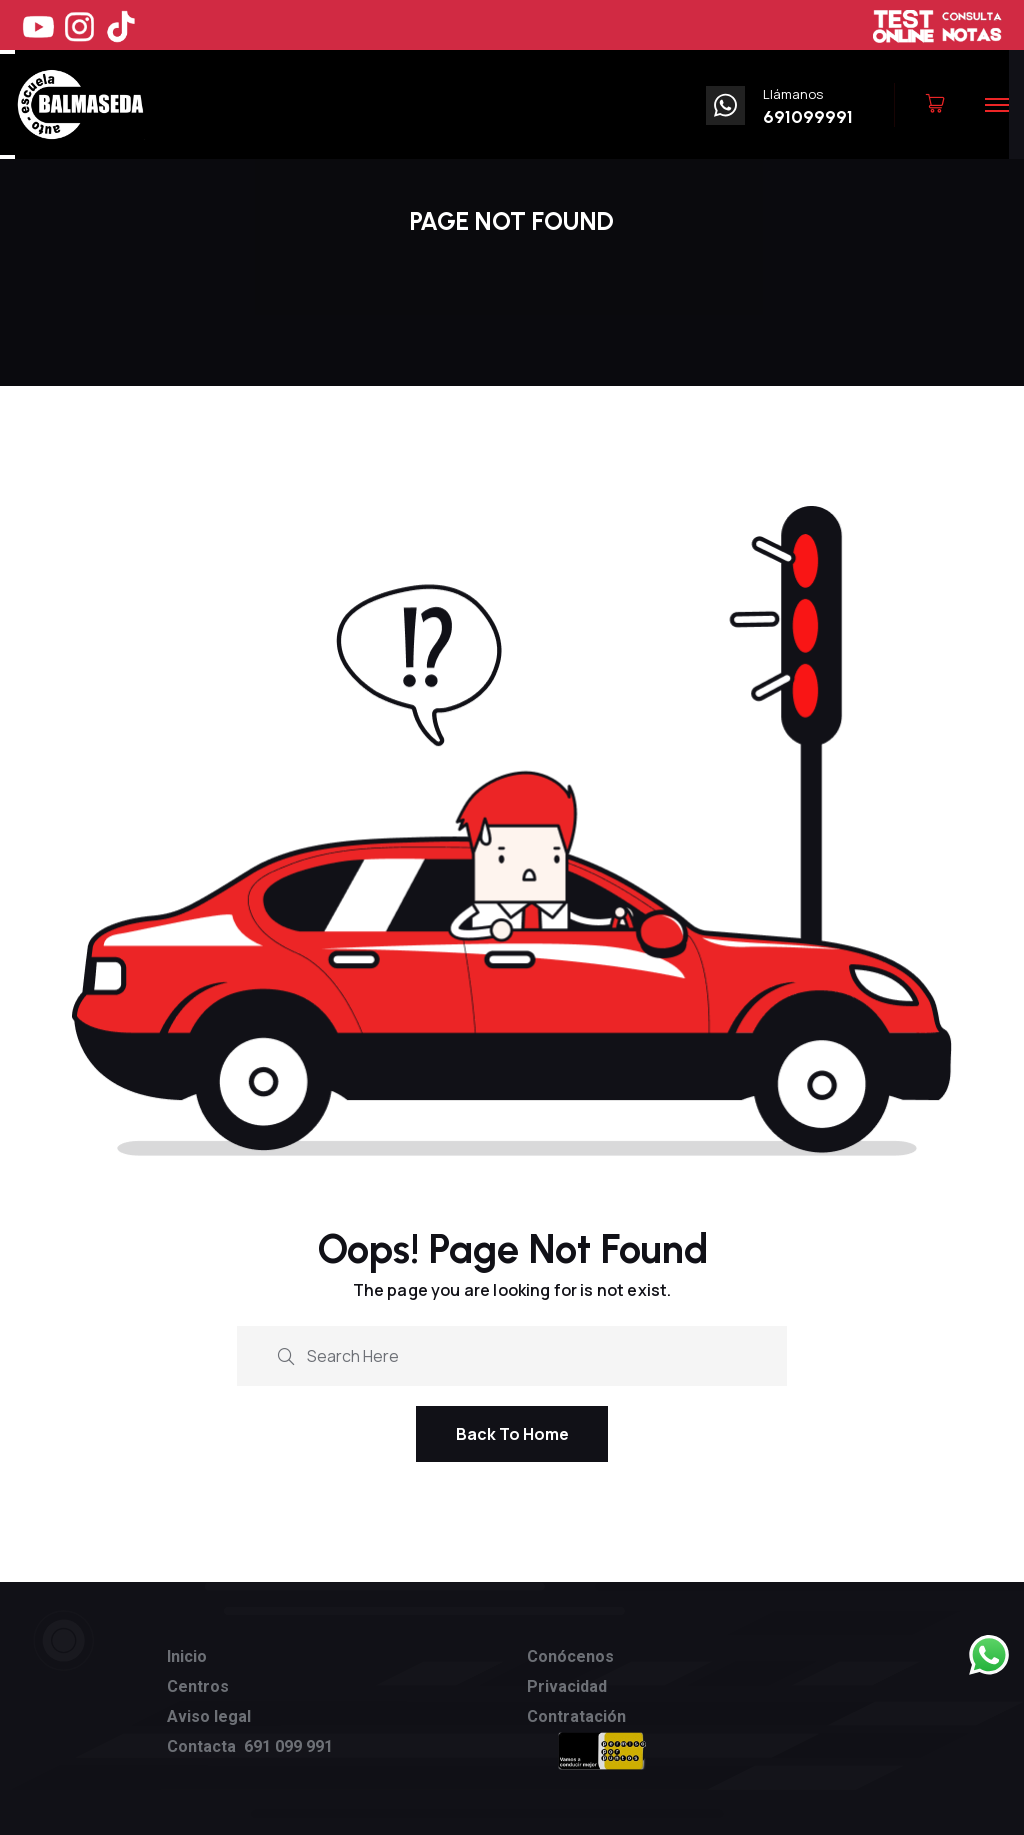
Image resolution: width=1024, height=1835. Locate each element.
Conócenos (570, 1656)
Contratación (576, 1716)
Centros (198, 1686)
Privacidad (567, 1686)
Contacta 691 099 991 (250, 1746)
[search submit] (286, 1353)
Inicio (187, 1656)
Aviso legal (209, 1716)
